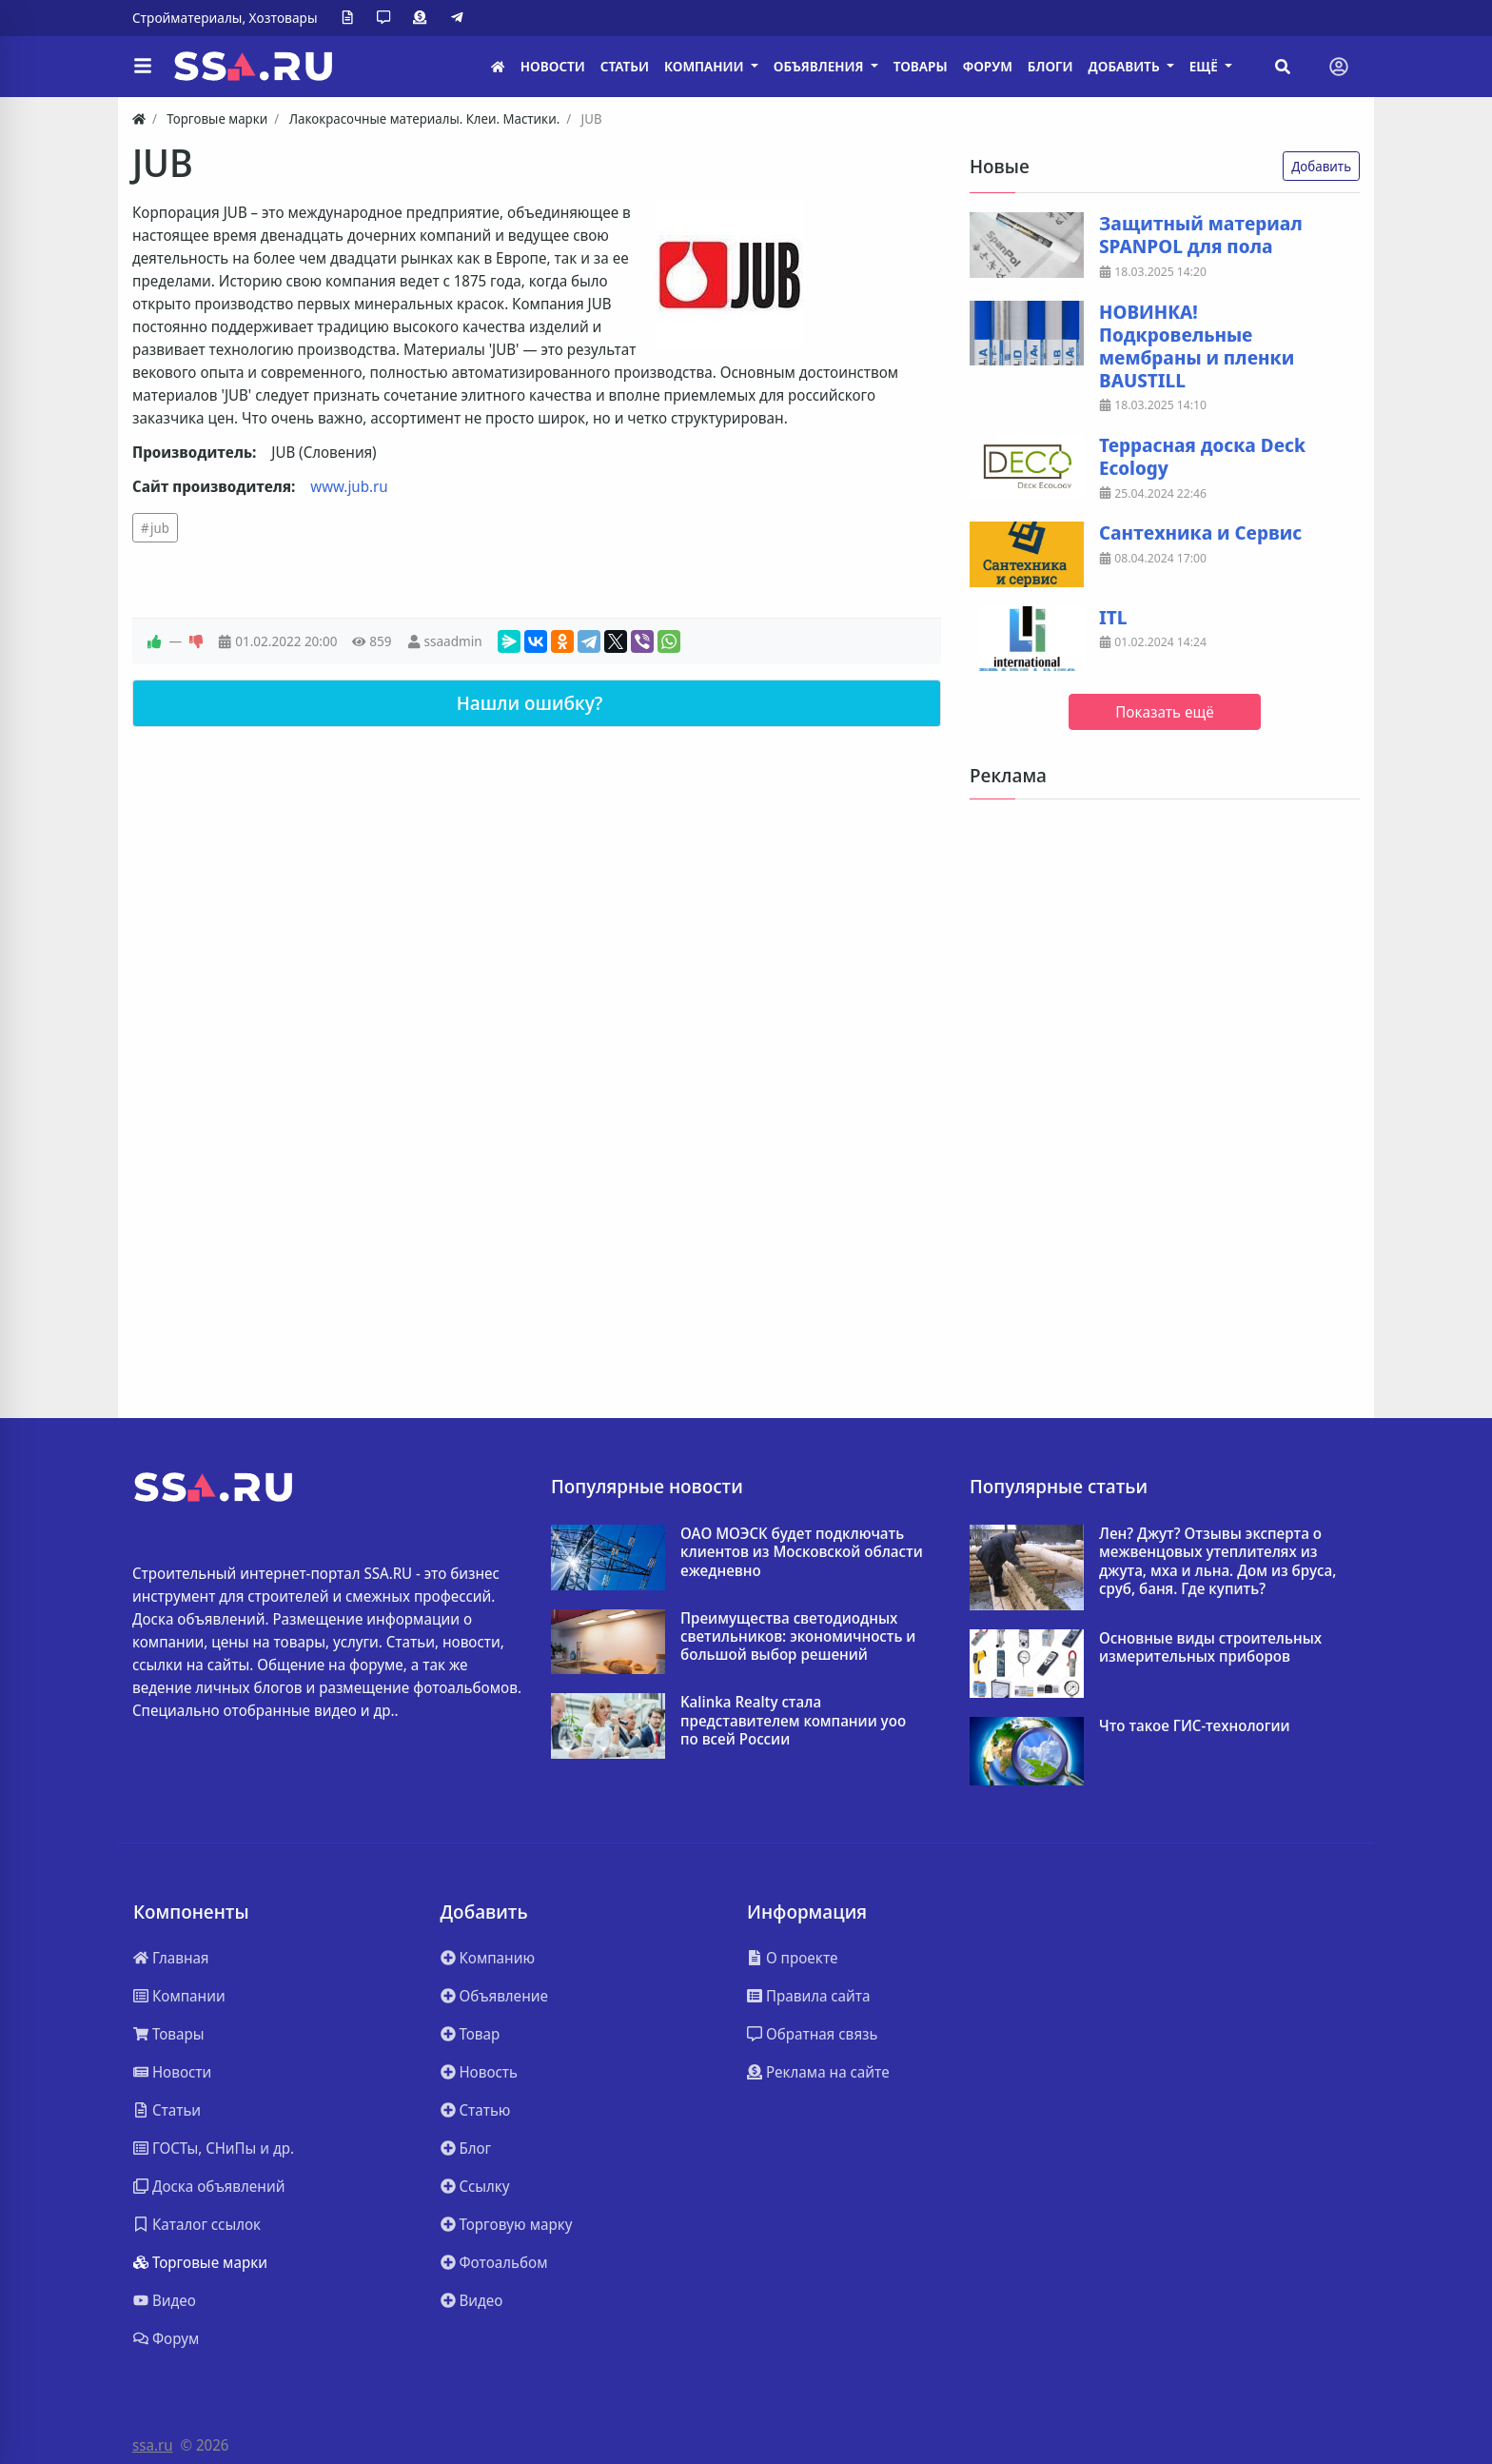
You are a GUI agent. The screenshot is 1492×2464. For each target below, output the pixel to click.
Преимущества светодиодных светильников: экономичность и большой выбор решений (797, 1637)
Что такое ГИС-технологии (1194, 1726)
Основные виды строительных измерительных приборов (1210, 1647)
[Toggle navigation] (1339, 66)
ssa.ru (152, 2444)
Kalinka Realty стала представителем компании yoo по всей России (793, 1720)
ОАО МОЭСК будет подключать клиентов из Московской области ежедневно (801, 1552)
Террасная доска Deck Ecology (1202, 457)
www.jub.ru (348, 486)
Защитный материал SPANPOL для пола (1201, 235)
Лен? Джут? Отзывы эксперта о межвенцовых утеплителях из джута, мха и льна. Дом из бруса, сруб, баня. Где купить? (1217, 1561)
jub (159, 528)
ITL (1113, 617)
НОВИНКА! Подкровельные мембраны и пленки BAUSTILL (1196, 346)
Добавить (1321, 166)
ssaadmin (452, 641)
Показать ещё (1164, 711)
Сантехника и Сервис (1200, 533)
